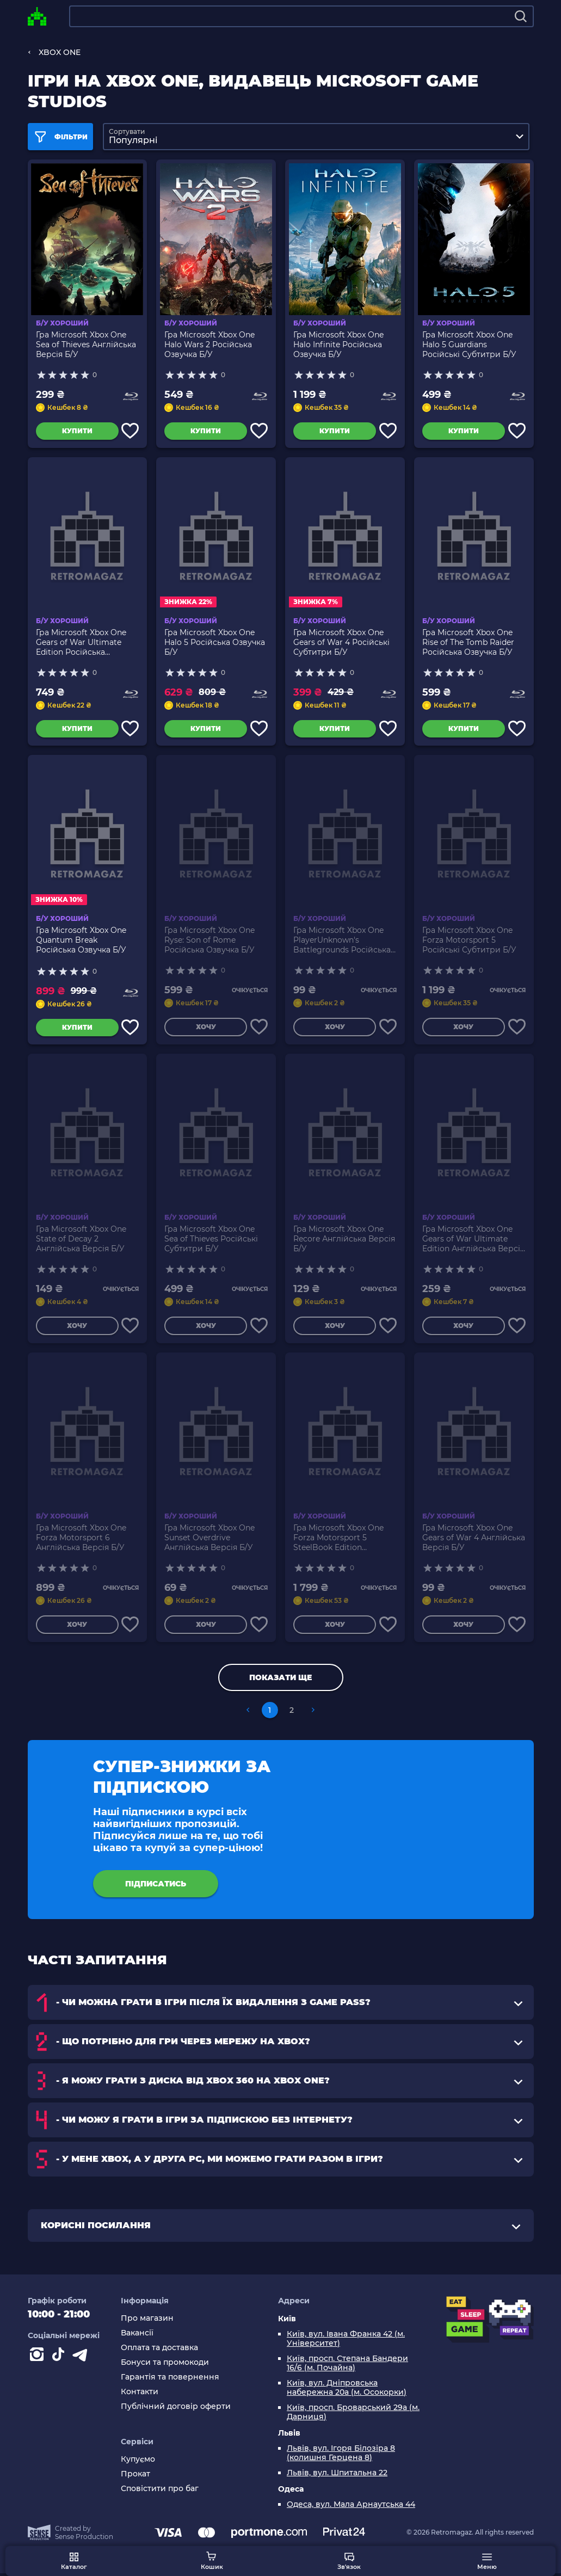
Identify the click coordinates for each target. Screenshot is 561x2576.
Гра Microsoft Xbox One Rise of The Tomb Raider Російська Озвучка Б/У (468, 640)
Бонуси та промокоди (165, 2365)
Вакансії (137, 2335)
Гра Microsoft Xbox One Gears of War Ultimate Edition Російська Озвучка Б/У (81, 640)
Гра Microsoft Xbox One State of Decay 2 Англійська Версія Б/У (81, 1238)
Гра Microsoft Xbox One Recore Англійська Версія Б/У (344, 1238)
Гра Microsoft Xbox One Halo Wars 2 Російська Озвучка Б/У (209, 341)
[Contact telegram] (82, 2359)
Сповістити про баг (160, 2492)
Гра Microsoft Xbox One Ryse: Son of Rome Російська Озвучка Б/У (209, 939)
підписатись (155, 1886)
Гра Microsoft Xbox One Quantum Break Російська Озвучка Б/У (81, 939)
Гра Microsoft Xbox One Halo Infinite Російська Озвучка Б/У (338, 341)
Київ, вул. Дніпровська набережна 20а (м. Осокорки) (346, 2390)
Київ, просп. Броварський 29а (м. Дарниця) (353, 2415)
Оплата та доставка (159, 2350)
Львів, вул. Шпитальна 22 (337, 2475)
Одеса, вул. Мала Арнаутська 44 (351, 2507)
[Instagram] (39, 2359)
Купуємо (138, 2462)
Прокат (135, 2477)
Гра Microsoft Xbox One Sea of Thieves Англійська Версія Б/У (86, 341)
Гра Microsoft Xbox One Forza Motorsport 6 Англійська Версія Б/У (81, 1537)
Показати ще (280, 1680)
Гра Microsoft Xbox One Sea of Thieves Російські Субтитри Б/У (211, 1238)
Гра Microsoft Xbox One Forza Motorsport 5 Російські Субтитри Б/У (469, 939)
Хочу (203, 1028)
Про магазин (147, 2321)
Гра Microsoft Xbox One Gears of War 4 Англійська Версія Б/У (473, 1537)
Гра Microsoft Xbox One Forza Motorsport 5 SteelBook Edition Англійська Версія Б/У (338, 1537)
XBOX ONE (60, 52)
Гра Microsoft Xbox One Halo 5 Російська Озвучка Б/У (214, 640)
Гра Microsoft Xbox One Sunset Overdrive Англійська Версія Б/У (209, 1537)
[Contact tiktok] (60, 2359)
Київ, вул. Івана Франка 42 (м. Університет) (346, 2341)
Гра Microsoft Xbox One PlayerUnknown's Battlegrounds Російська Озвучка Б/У (342, 939)
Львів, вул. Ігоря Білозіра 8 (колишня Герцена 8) (341, 2455)
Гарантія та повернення (170, 2379)
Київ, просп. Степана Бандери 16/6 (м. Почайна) (347, 2366)
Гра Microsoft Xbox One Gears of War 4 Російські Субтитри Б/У (341, 640)
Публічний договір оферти (176, 2409)
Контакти (139, 2394)
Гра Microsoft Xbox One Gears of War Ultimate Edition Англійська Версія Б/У (473, 1238)
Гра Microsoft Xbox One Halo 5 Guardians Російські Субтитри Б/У (469, 341)
